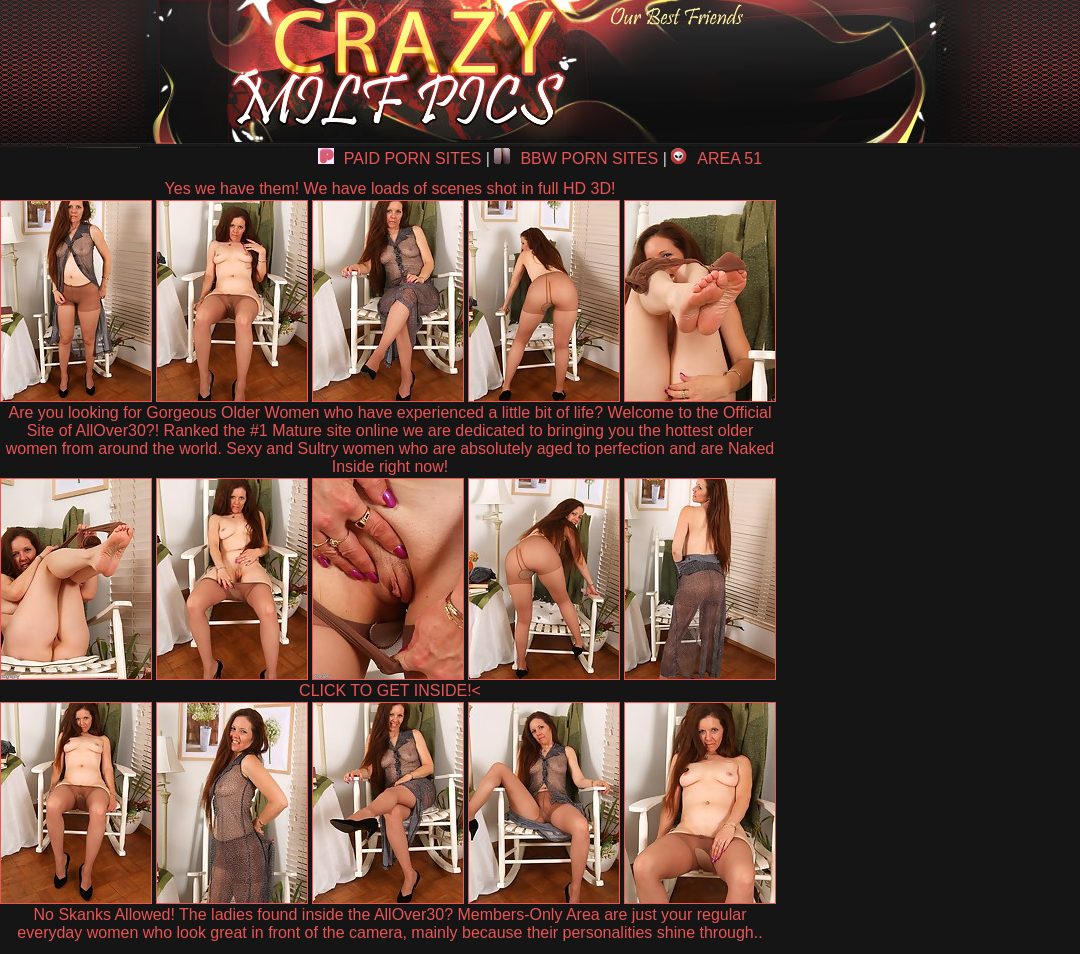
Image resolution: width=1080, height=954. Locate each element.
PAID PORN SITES (400, 158)
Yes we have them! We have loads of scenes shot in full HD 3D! (390, 188)
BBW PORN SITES (576, 158)
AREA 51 (716, 158)
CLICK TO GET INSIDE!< (390, 690)
